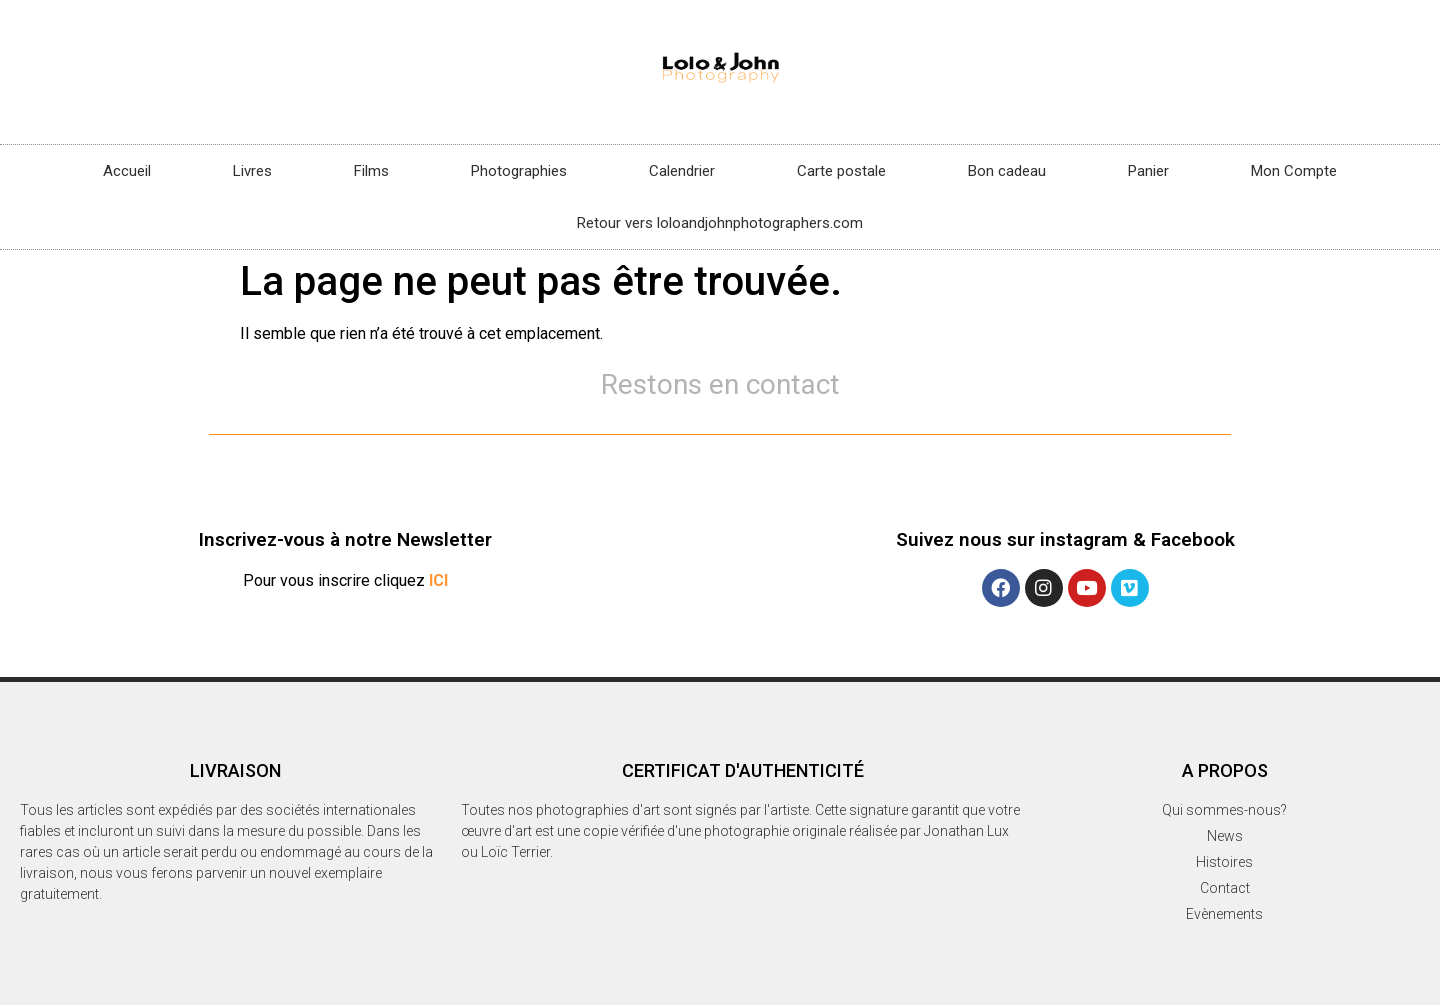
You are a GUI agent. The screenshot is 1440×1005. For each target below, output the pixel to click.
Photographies (519, 171)
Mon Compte (1294, 171)
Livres (252, 171)
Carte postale (841, 171)
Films (371, 171)
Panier (1148, 171)
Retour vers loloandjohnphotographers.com (720, 223)
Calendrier (682, 171)
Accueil (127, 171)
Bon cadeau (1007, 171)
